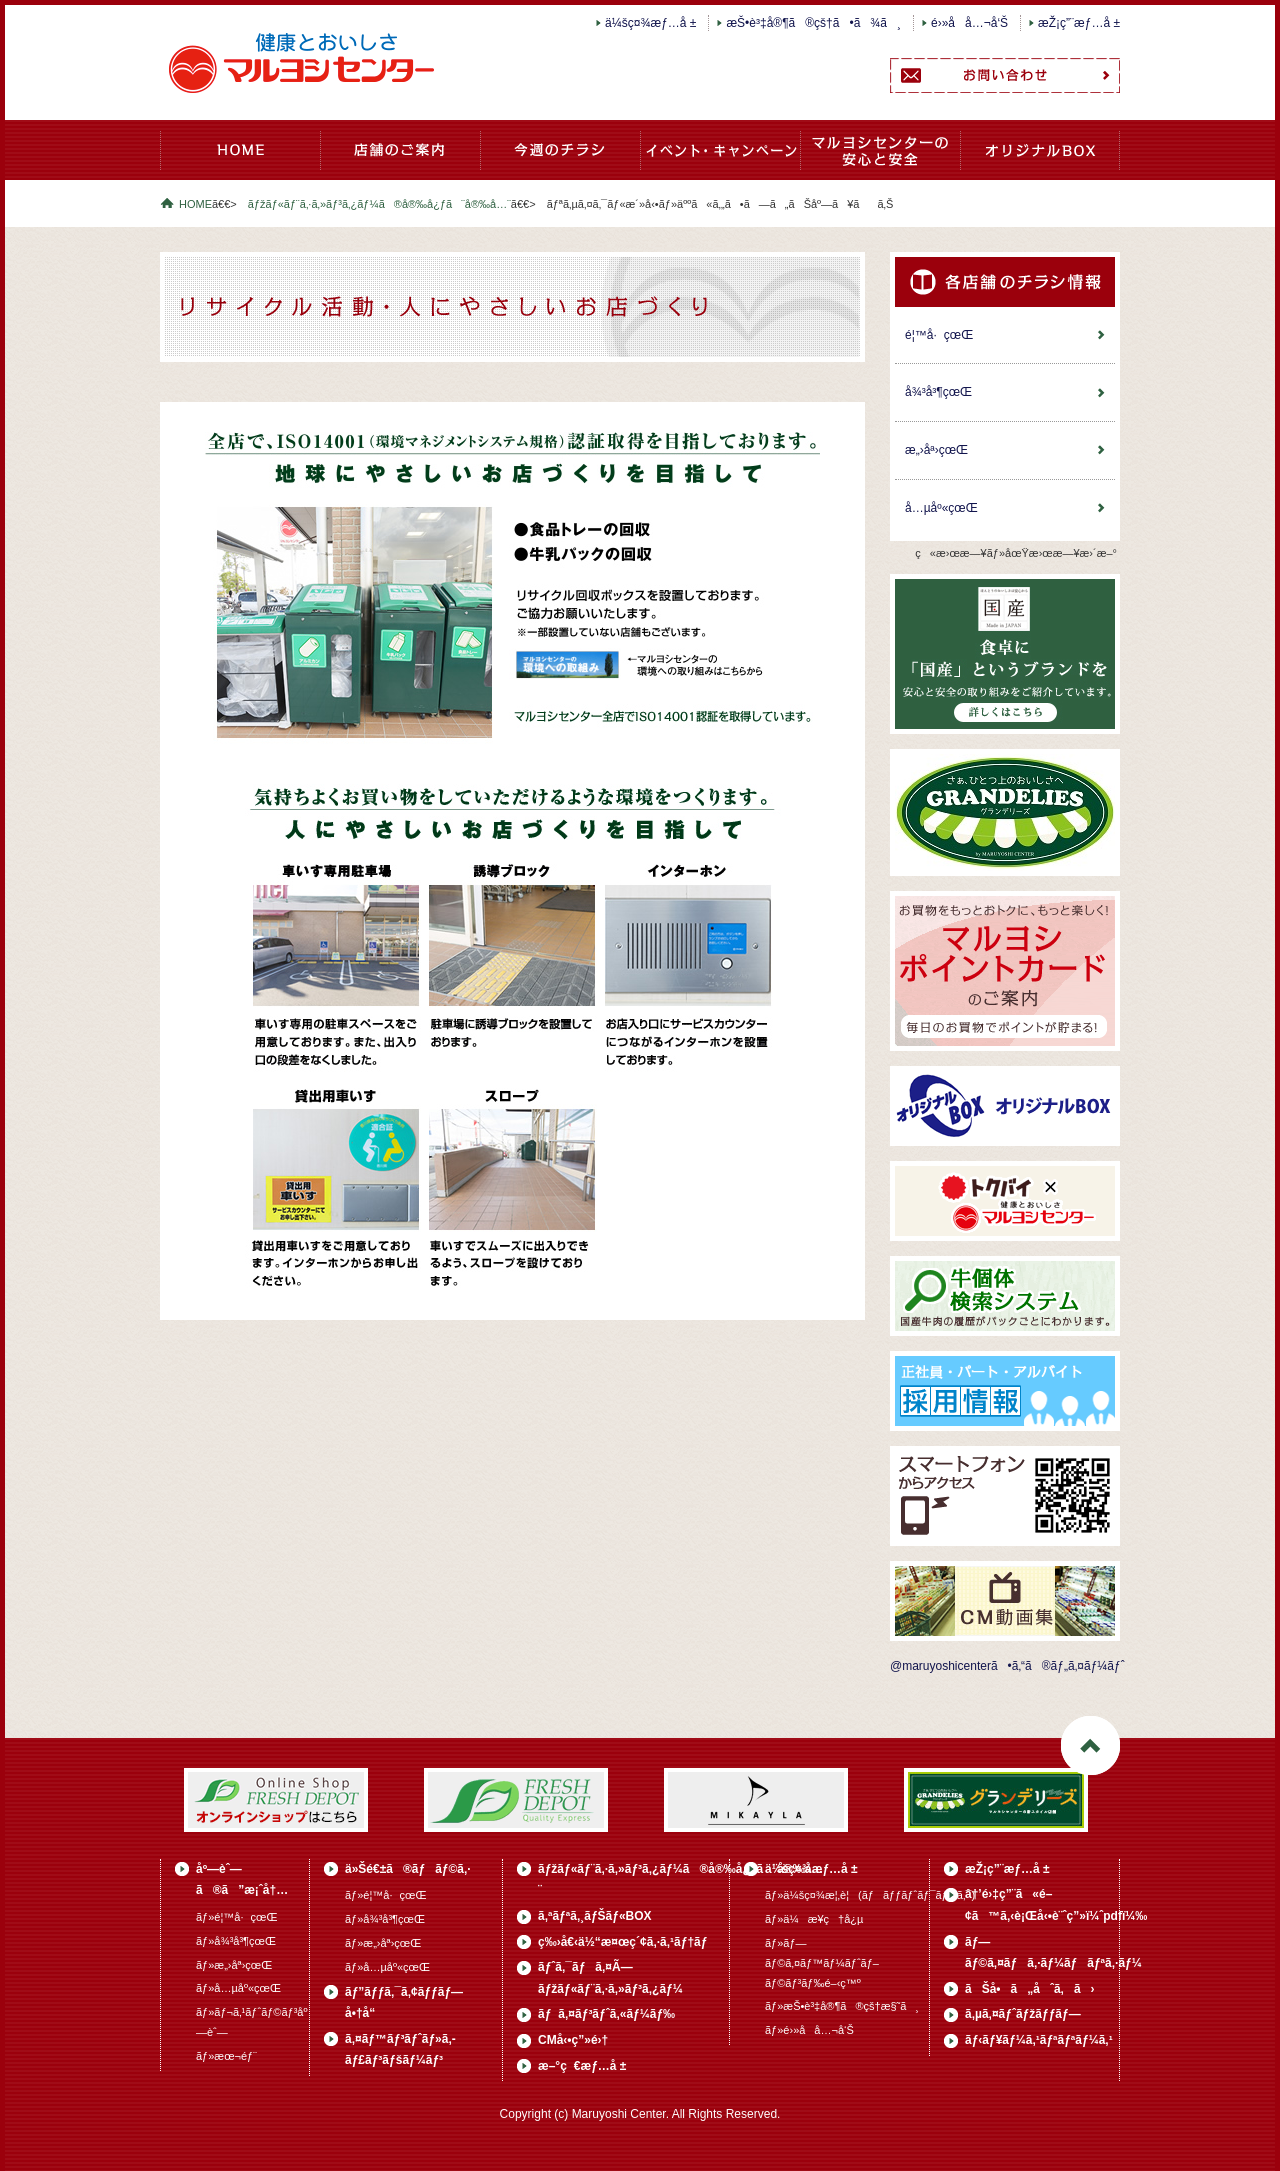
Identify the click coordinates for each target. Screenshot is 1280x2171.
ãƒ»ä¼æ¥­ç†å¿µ (814, 1919)
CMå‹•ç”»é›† (573, 2040)
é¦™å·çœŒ (939, 335)
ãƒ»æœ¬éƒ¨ (226, 2056)
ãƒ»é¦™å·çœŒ (236, 1917)
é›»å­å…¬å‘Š (969, 23)
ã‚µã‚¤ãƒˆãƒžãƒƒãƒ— (1023, 2014)
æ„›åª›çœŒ (936, 450)
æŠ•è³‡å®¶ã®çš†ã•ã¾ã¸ (813, 23)
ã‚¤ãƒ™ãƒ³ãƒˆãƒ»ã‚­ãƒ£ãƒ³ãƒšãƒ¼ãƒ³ (720, 161)
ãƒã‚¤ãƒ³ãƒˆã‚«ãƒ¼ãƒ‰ (606, 2014)
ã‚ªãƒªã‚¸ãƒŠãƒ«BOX (1040, 161)
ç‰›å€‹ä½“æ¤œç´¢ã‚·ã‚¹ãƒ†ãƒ (624, 1942)
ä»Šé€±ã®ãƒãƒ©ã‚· (560, 161)
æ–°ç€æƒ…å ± (582, 2066)
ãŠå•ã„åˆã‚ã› (1030, 1989)
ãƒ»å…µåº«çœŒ (238, 1988)
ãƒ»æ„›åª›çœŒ (234, 1965)
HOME (240, 161)
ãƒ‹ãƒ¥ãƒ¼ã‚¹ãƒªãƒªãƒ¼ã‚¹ (1039, 2040)
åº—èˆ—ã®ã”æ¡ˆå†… (400, 161)
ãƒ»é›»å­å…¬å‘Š (809, 2030)
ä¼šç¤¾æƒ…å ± (650, 23)
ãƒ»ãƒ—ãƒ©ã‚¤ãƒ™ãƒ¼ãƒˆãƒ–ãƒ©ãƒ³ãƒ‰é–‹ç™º (822, 1963)
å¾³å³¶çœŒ (938, 392)
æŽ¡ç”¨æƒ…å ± (1079, 23)
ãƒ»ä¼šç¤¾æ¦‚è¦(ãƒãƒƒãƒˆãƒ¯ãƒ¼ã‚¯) (870, 1895)
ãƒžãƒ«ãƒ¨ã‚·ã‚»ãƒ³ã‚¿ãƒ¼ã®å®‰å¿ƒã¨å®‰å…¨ (880, 161)
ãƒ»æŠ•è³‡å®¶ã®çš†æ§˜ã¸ (842, 2006)
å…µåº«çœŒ (941, 508)
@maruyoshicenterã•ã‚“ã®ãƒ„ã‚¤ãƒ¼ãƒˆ (1007, 1666)
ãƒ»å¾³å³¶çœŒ (236, 1941)
